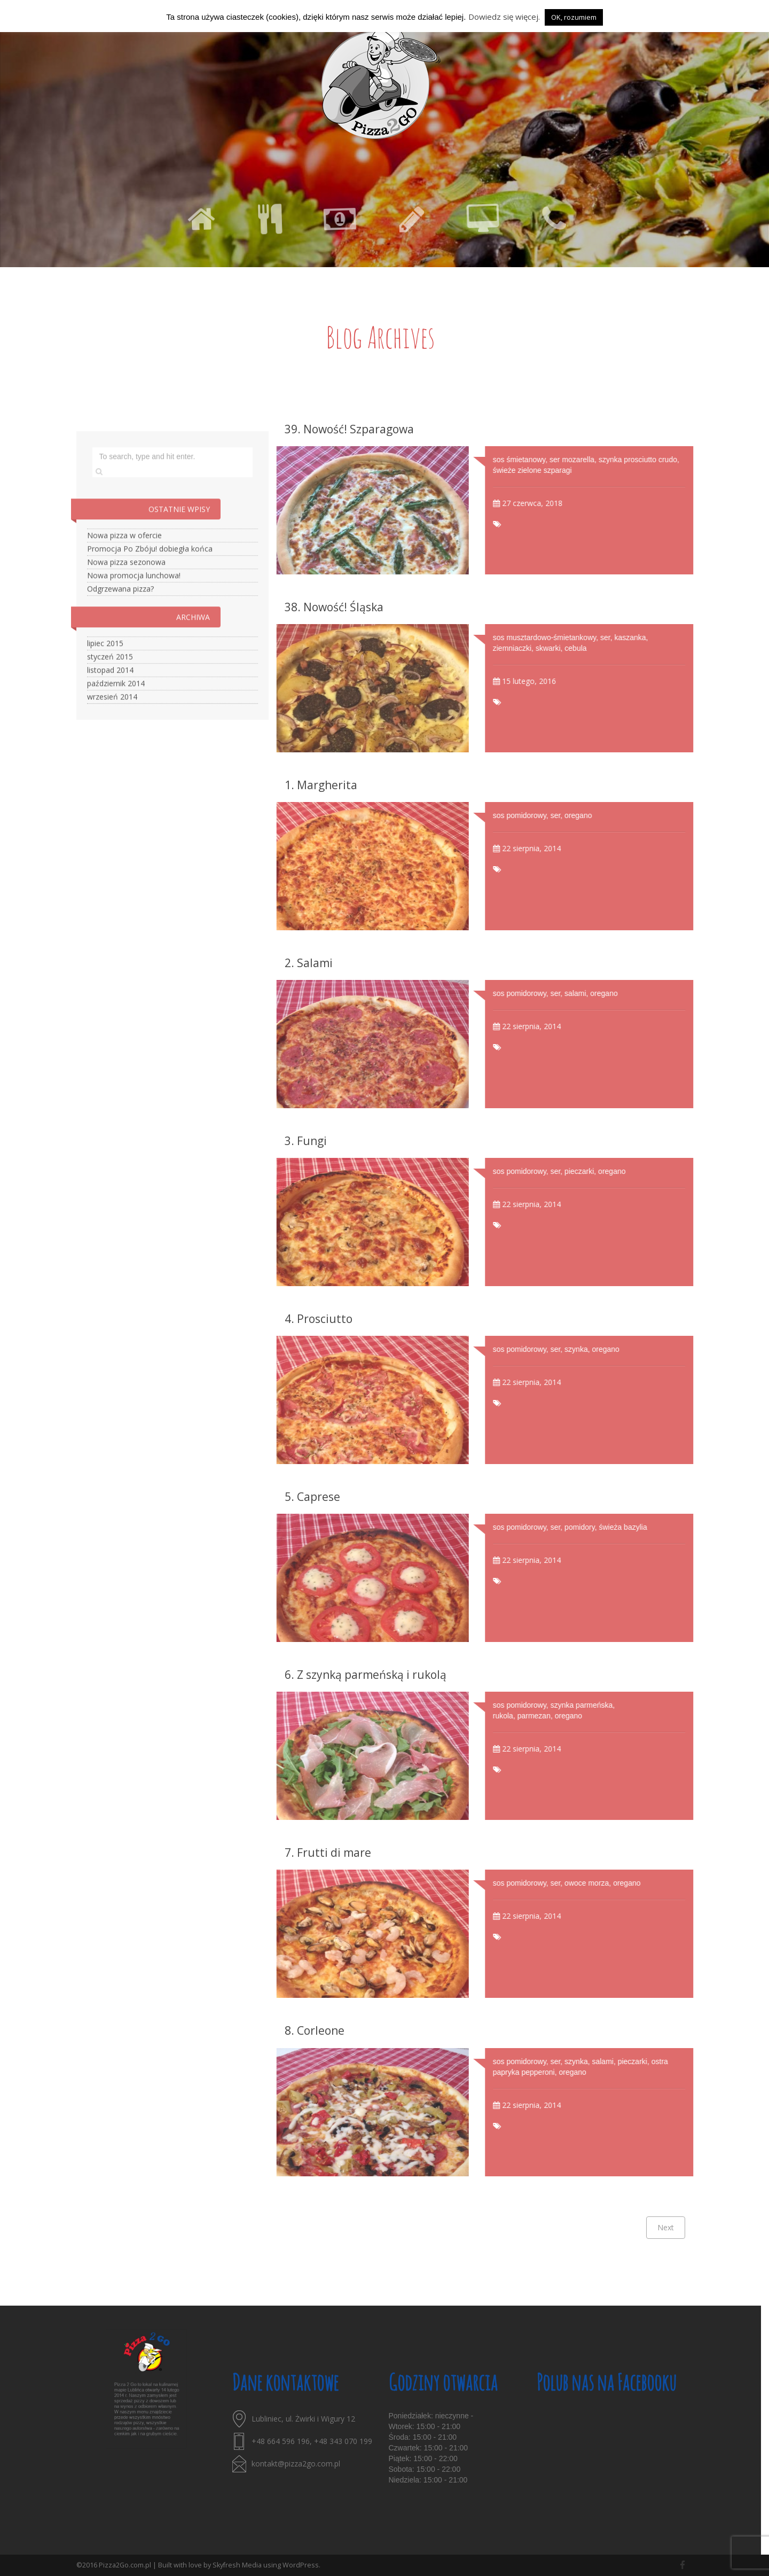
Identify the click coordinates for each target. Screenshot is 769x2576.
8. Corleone (314, 2030)
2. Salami (309, 962)
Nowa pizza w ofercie (124, 562)
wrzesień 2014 (112, 724)
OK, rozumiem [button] (574, 17)
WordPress (301, 2565)
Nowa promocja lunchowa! (134, 602)
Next (665, 2227)
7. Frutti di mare (328, 1852)
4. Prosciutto (318, 1318)
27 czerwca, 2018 (558, 503)
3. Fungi (306, 1140)
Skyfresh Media (237, 2565)
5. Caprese (312, 1496)
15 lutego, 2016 (555, 681)
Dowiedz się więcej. (504, 16)
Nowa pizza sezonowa (126, 589)
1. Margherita (321, 784)
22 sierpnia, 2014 (557, 848)
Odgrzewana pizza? (120, 616)
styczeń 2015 (110, 684)
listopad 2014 (110, 697)
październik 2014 (116, 710)
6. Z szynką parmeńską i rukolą (365, 1674)
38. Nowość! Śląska (334, 607)
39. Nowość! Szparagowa (349, 429)
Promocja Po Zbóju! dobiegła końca (150, 576)
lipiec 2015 (105, 670)
